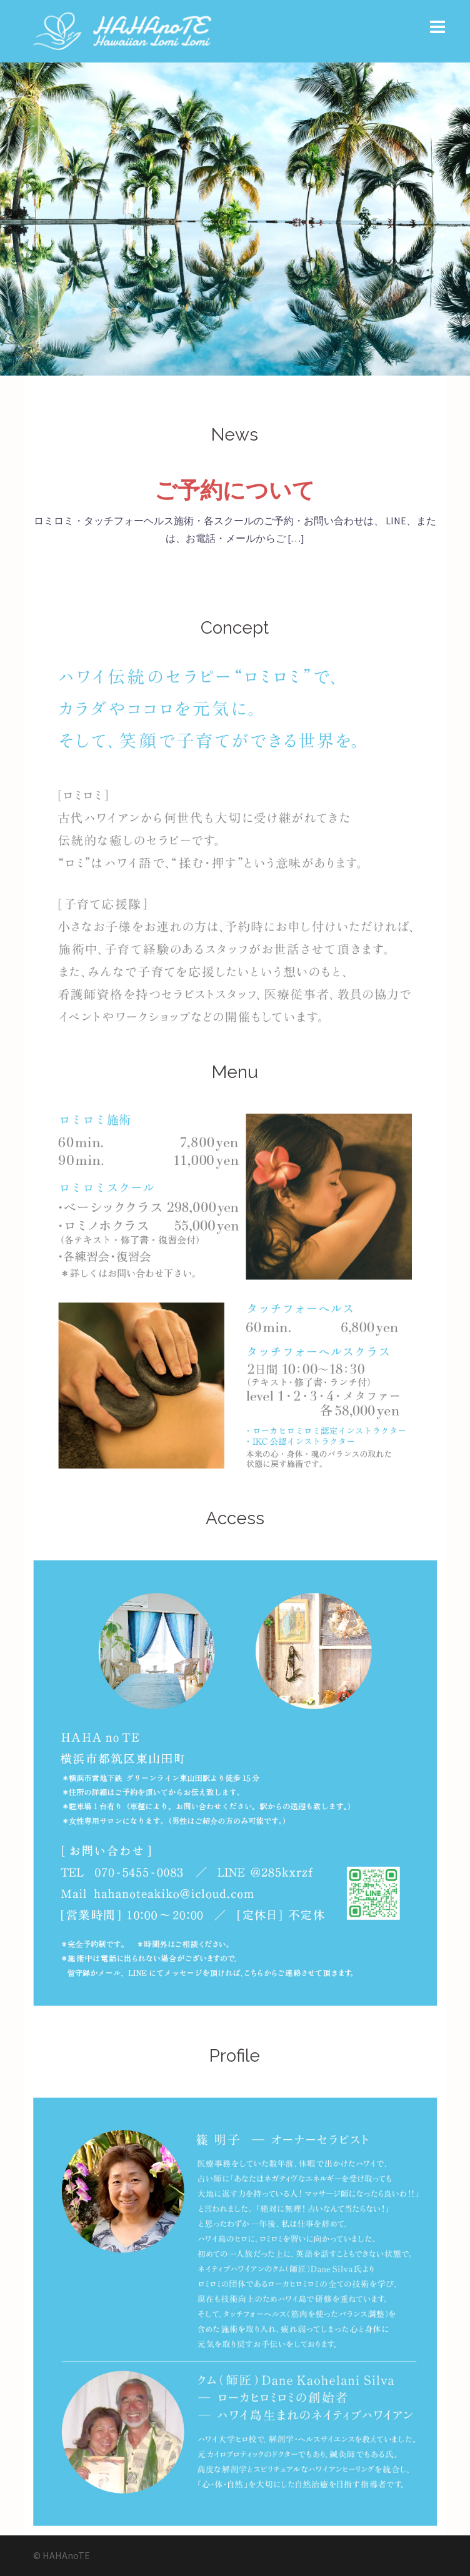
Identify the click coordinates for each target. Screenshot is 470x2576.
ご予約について (234, 490)
